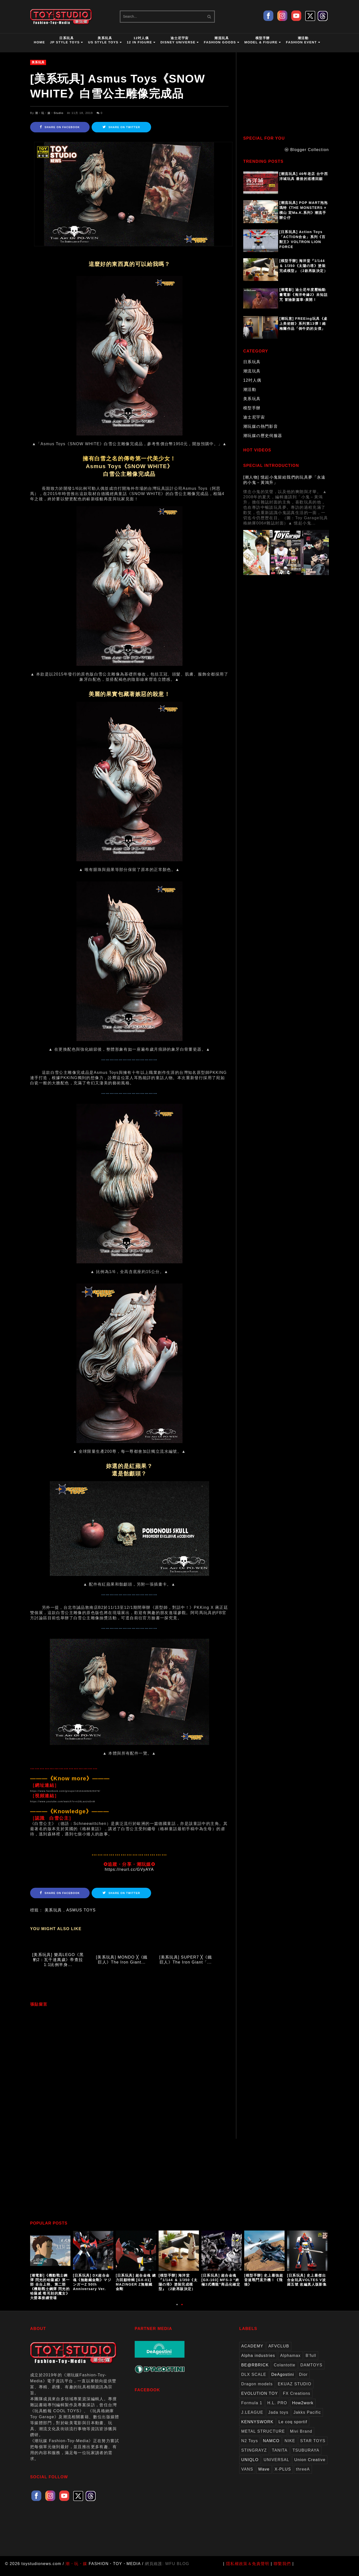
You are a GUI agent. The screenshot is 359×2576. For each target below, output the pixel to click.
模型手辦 (252, 408)
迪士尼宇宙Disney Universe (179, 40)
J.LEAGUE (252, 2416)
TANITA (280, 2454)
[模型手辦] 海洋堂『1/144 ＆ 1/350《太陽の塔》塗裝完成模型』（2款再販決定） (303, 266)
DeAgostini (282, 2379)
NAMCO (271, 2445)
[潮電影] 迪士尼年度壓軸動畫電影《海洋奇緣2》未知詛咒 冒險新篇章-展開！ (303, 295)
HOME (39, 42)
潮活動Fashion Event (303, 40)
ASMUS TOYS (81, 1910)
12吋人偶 (252, 380)
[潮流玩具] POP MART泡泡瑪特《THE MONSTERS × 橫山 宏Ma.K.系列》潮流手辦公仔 (303, 210)
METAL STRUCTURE (263, 2435)
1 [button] (177, 2311)
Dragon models (257, 2388)
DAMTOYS (311, 2369)
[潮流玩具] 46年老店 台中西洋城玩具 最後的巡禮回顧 (303, 176)
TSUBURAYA (306, 2454)
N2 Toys (249, 2445)
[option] (51, 2270)
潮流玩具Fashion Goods (221, 40)
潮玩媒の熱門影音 (260, 426)
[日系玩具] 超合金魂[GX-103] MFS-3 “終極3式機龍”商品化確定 (220, 2283)
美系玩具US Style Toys (105, 40)
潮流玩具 (252, 371)
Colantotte (285, 2369)
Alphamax (290, 2360)
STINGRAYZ (254, 2454)
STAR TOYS (313, 2445)
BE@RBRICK (255, 2369)
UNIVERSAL (276, 2464)
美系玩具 (38, 62)
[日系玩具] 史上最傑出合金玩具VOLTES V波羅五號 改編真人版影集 (307, 2283)
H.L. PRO (277, 2407)
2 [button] (182, 2311)
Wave (264, 2473)
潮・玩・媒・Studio (49, 112)
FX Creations (296, 2398)
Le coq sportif (293, 2426)
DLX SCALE (253, 2379)
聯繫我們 (282, 2568)
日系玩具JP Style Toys (66, 40)
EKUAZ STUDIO (294, 2388)
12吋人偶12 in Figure (141, 40)
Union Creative (309, 2464)
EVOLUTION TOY (259, 2398)
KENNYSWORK (257, 2426)
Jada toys (278, 2416)
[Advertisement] (288, 95)
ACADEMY (252, 2350)
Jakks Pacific (307, 2416)
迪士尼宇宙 (254, 417)
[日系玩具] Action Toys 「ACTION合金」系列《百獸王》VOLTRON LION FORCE (302, 239)
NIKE (290, 2445)
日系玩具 (252, 362)
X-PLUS (283, 2473)
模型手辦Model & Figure (262, 40)
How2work (302, 2407)
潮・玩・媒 (76, 2568)
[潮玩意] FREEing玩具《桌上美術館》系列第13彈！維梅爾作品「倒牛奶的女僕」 (303, 324)
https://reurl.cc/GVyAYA (129, 1869)
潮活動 (249, 389)
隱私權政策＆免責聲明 (247, 2568)
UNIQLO (250, 2464)
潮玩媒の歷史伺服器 (262, 435)
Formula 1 (251, 2407)
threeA (303, 2473)
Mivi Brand (301, 2435)
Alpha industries (258, 2360)
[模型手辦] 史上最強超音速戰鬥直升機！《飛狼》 (263, 2283)
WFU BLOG (177, 2568)
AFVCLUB (278, 2350)
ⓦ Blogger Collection (307, 150)
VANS (247, 2473)
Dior (303, 2379)
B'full (311, 2360)
